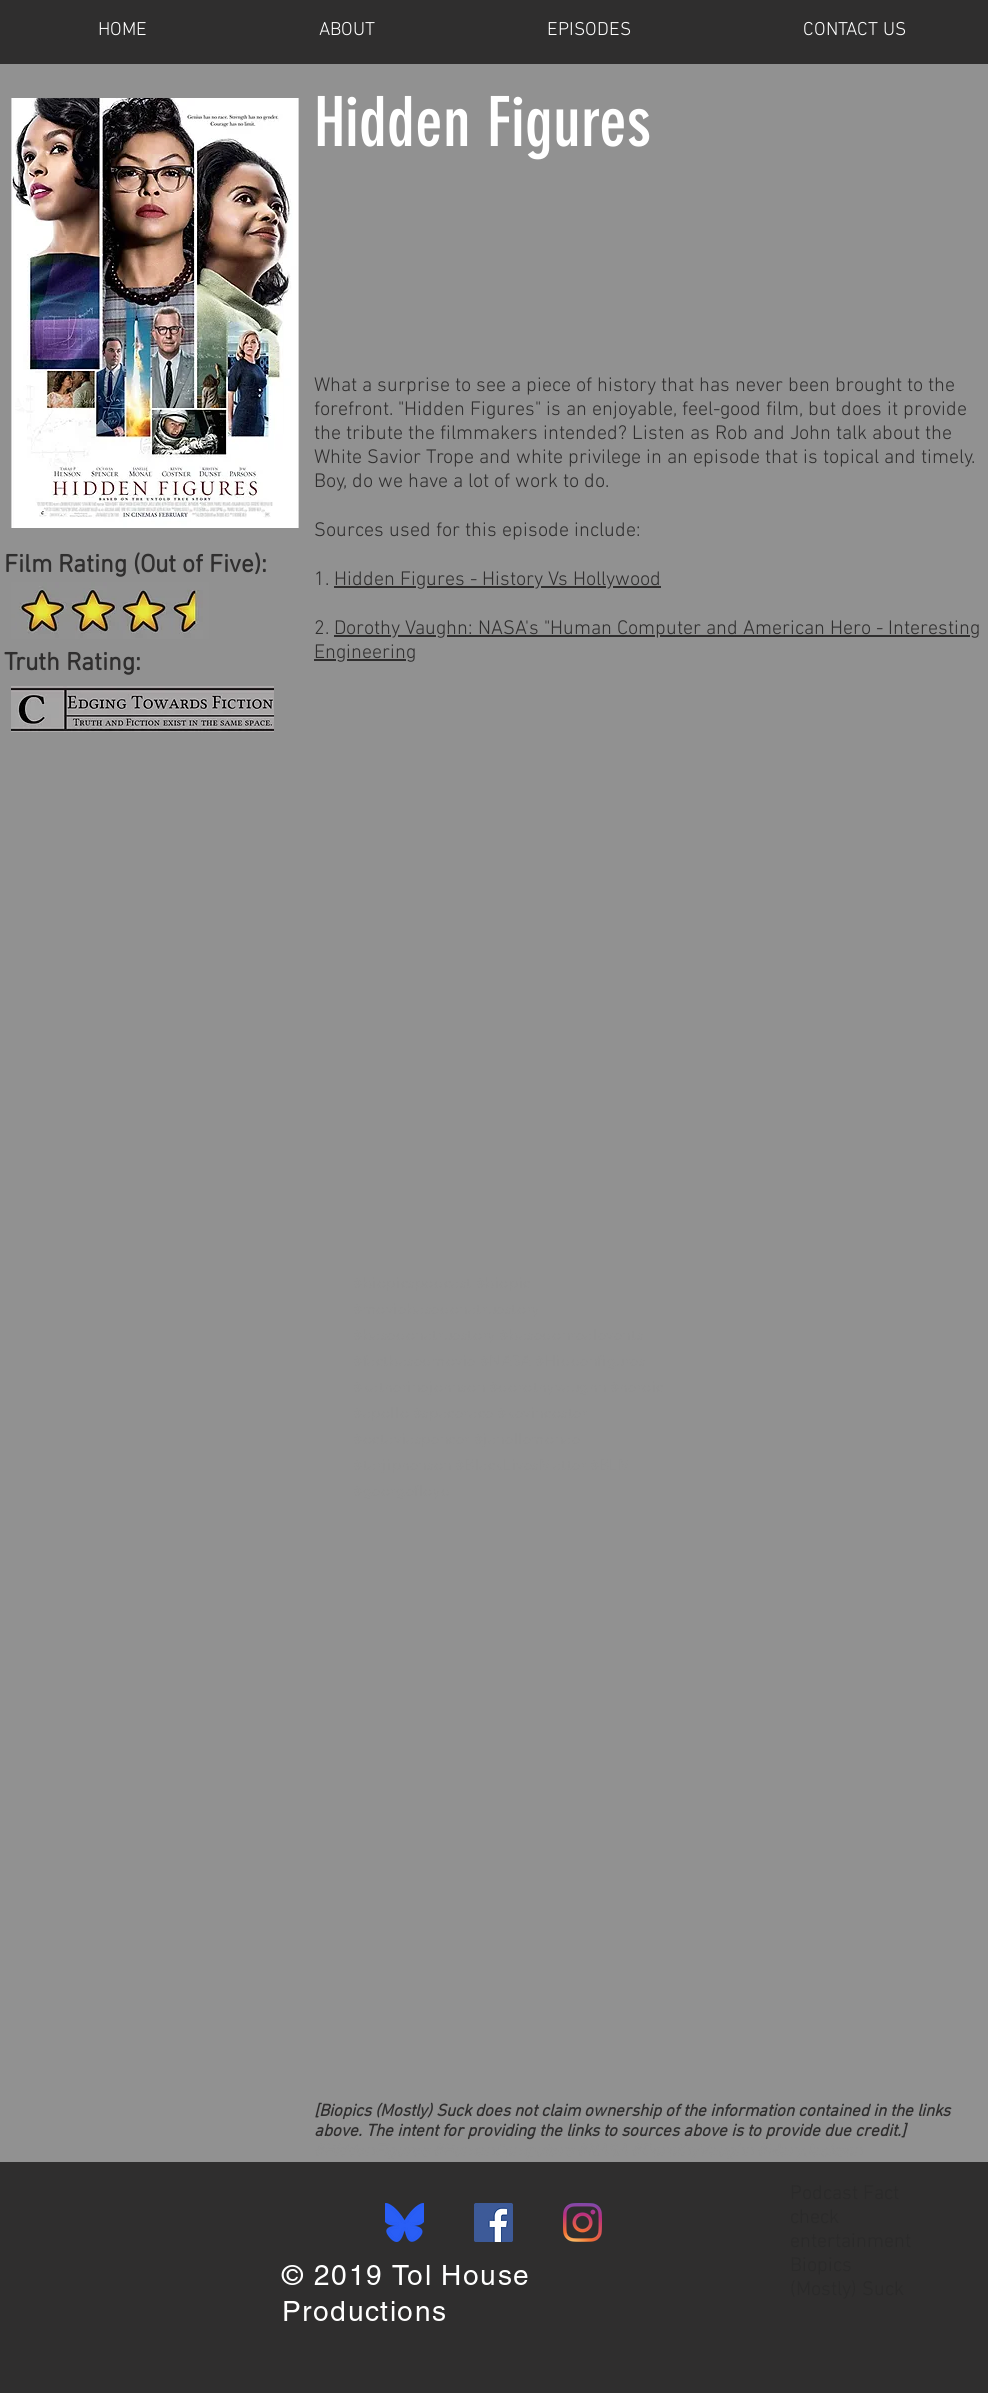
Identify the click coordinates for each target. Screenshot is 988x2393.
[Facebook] (493, 2222)
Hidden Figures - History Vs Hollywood (497, 580)
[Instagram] (582, 2222)
